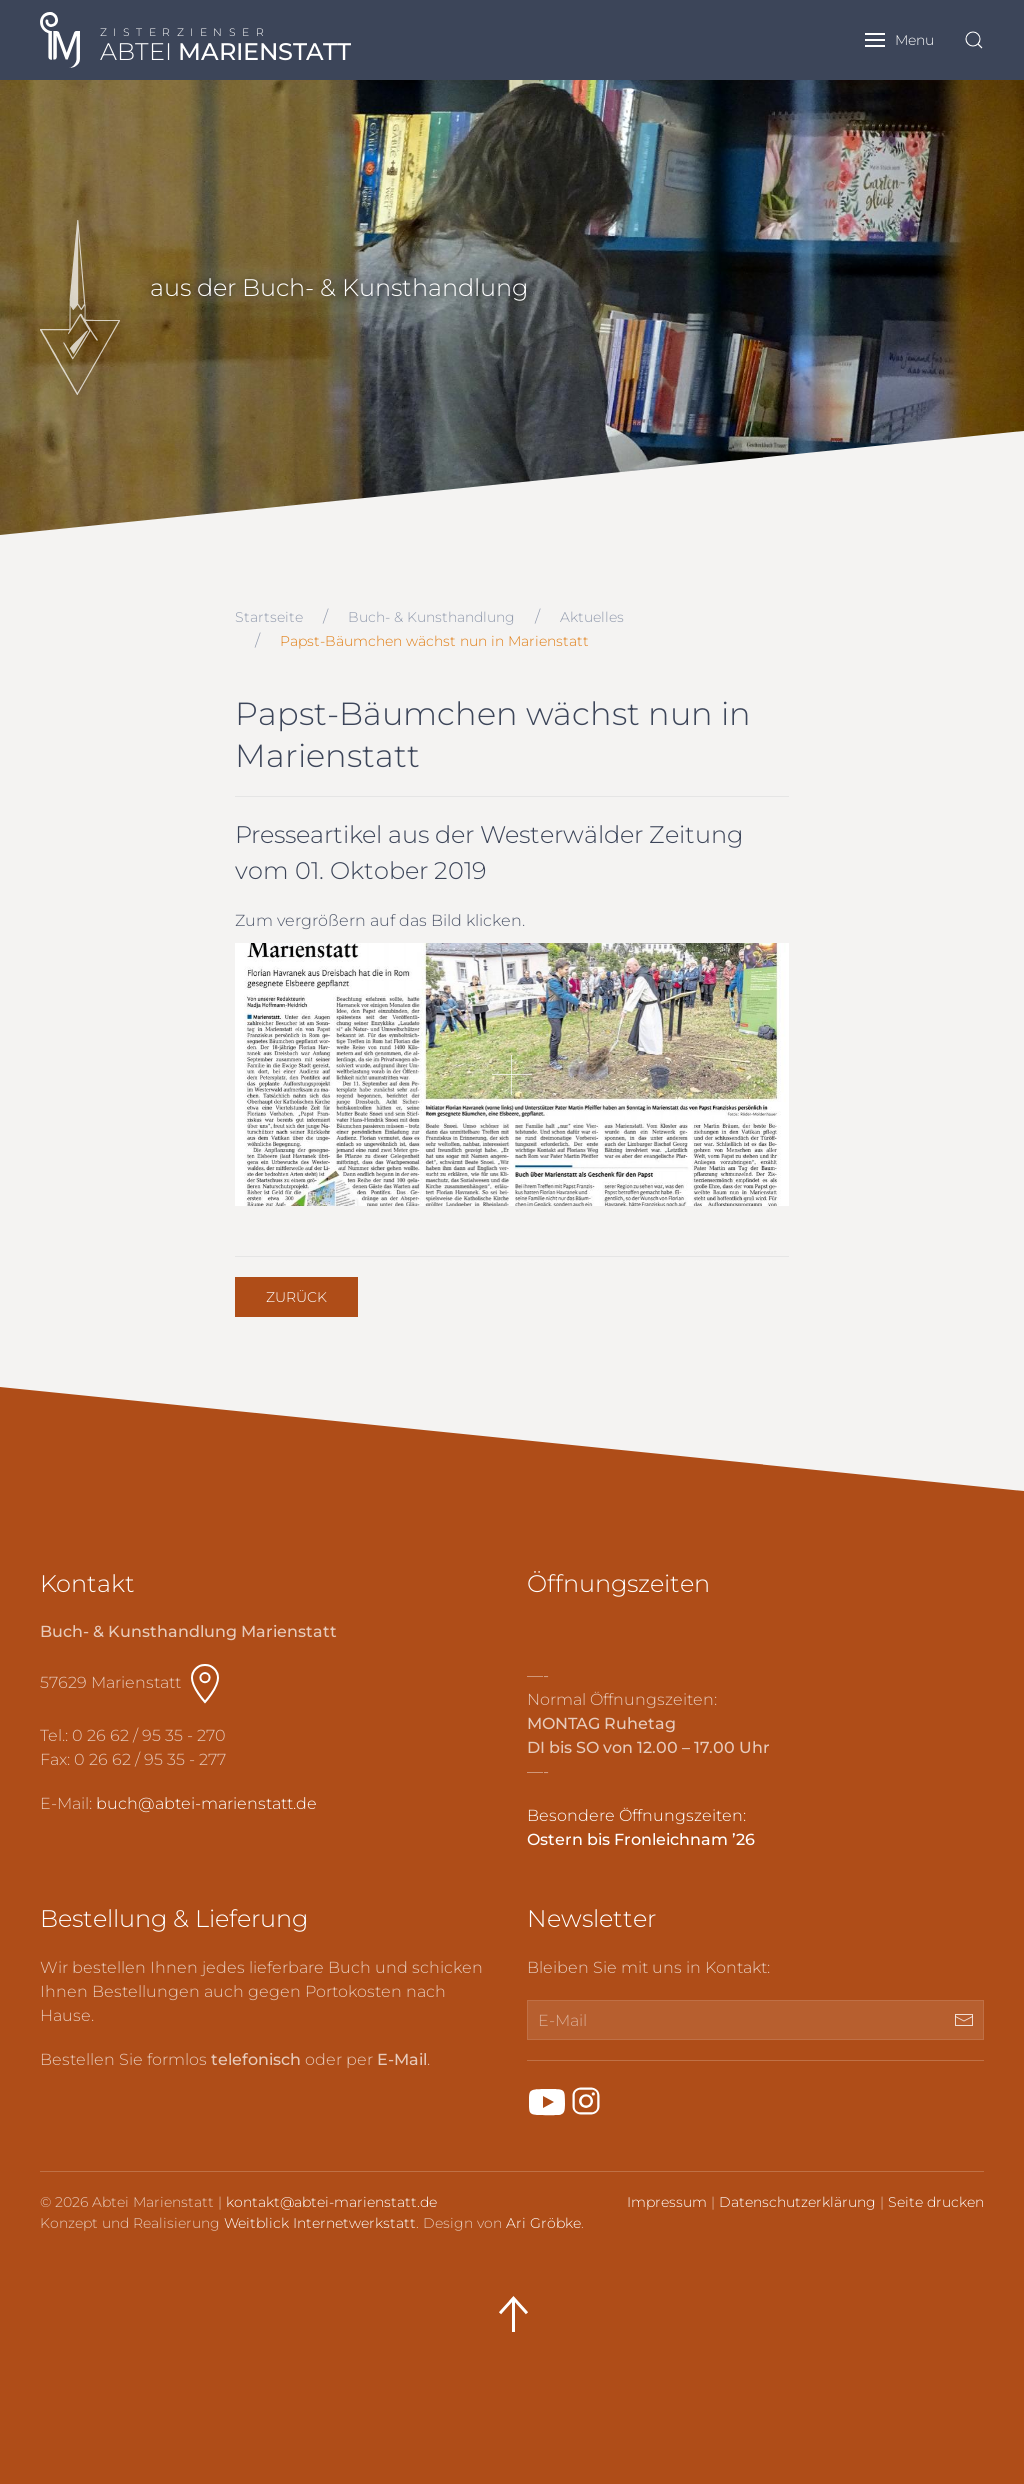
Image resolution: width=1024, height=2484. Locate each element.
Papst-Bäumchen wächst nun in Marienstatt (434, 641)
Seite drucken (936, 2202)
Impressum (667, 2202)
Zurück (296, 1297)
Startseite (269, 617)
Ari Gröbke (543, 2223)
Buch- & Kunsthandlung (431, 617)
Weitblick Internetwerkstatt (320, 2223)
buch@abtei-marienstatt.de (206, 1803)
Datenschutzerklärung (797, 2202)
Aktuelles (592, 617)
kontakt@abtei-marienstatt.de (331, 2202)
